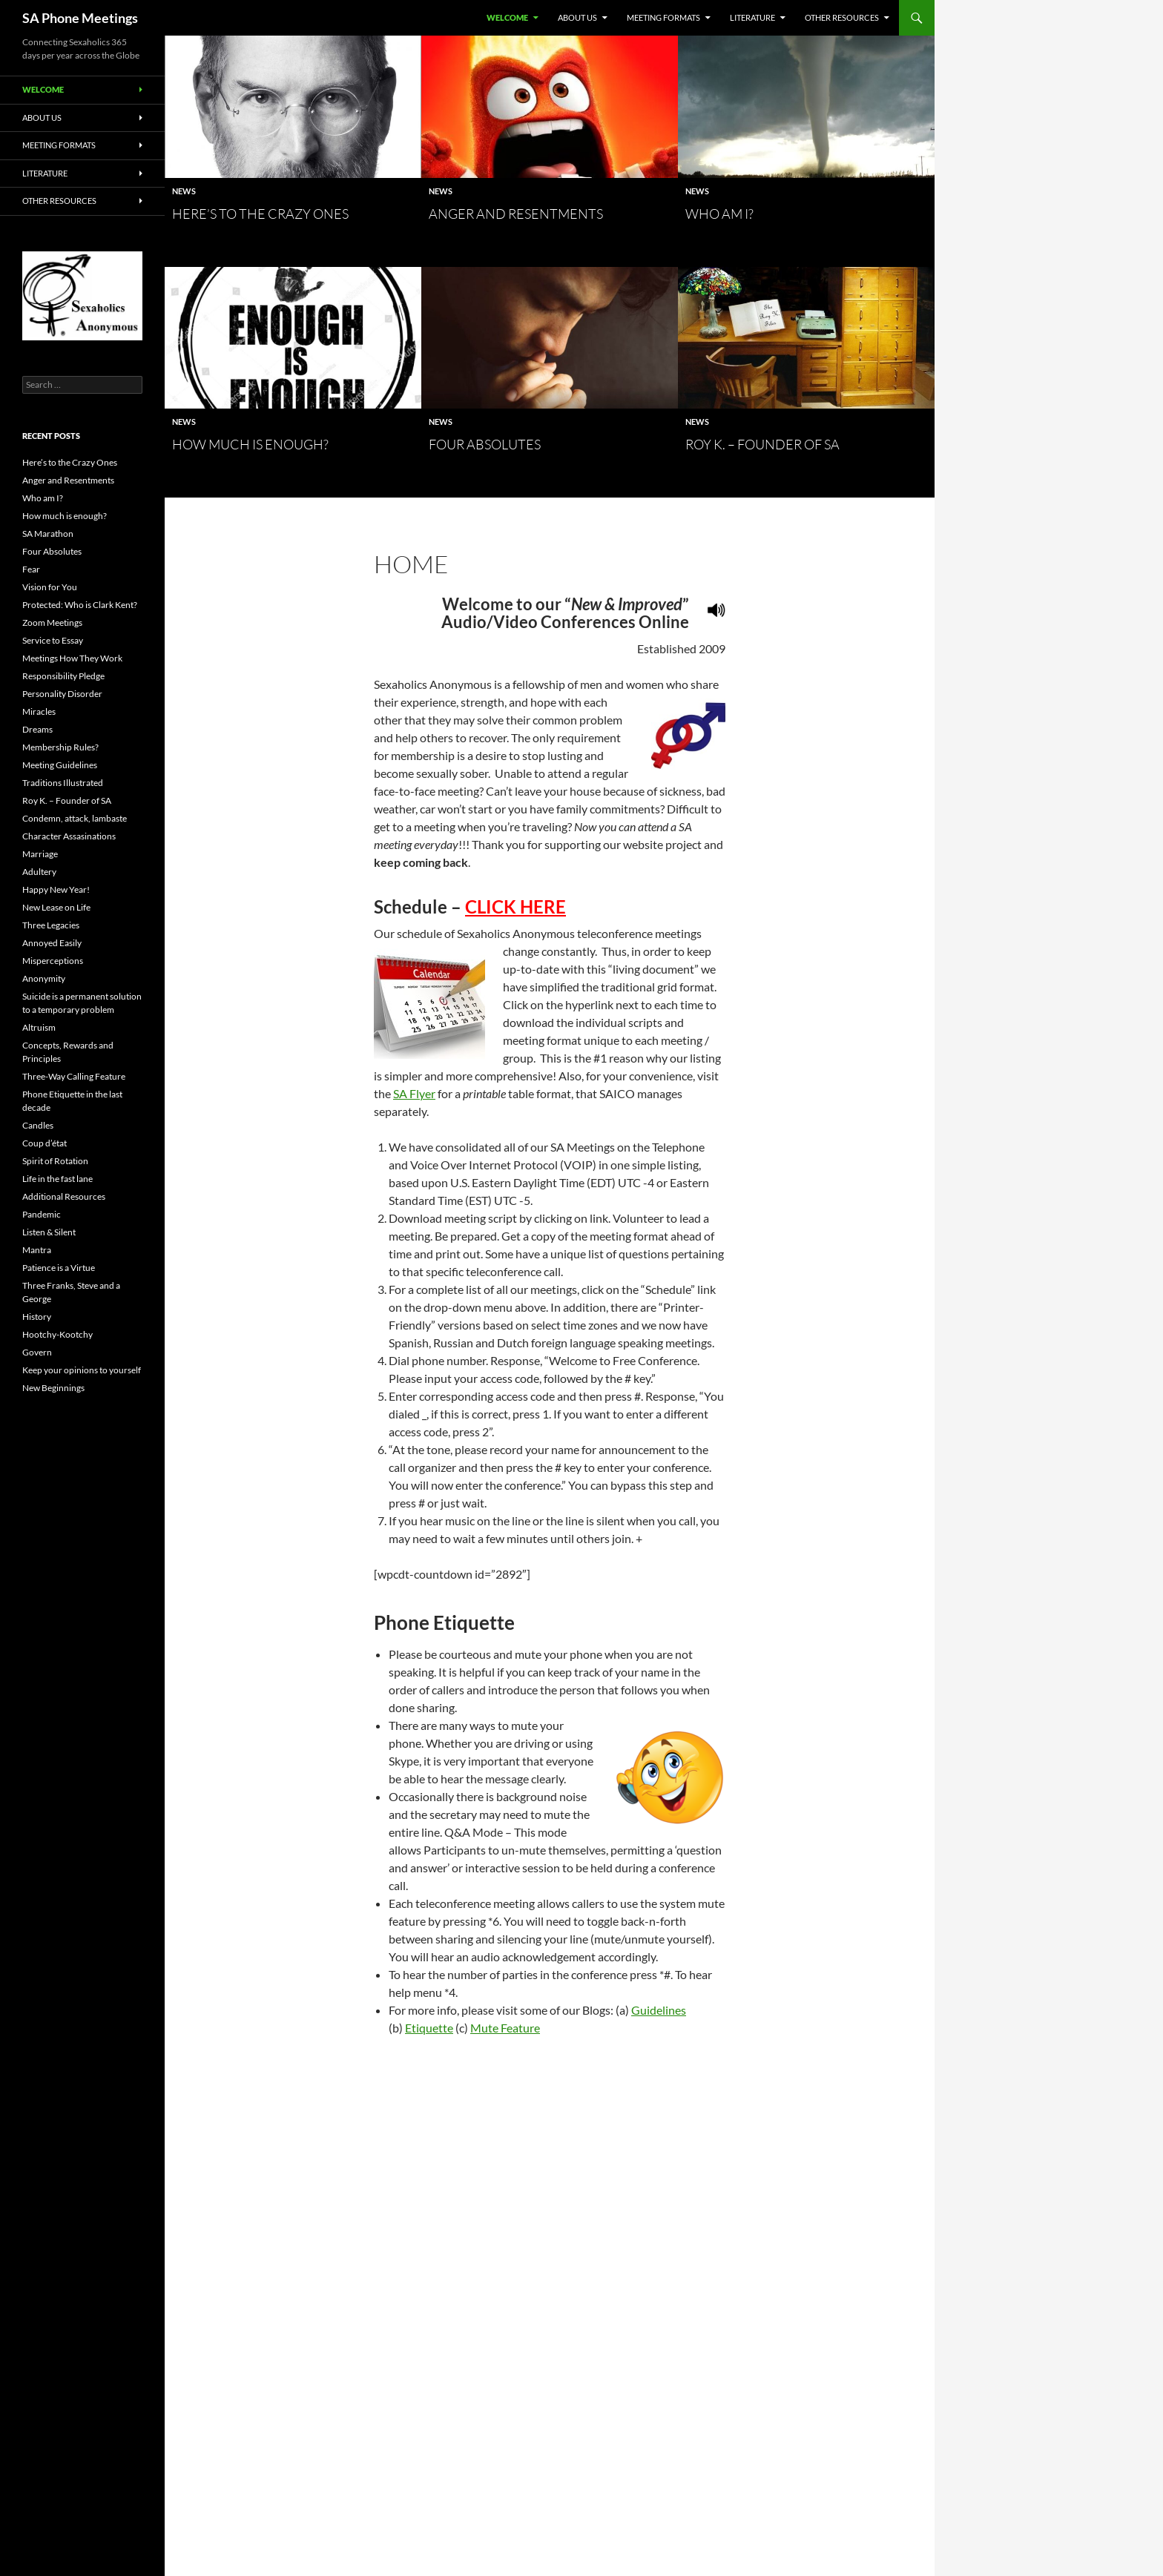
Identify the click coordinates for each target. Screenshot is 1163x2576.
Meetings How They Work (72, 658)
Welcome (507, 17)
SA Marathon (47, 533)
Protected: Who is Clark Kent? (79, 604)
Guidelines (658, 2010)
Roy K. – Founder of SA (762, 444)
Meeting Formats (663, 17)
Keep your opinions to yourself (81, 1369)
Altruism (39, 1027)
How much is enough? (250, 444)
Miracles (39, 711)
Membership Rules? (60, 747)
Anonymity (43, 978)
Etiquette (429, 2028)
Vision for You (49, 586)
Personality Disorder (62, 693)
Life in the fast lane (57, 1178)
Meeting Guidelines (59, 764)
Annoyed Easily (52, 942)
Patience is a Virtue (58, 1267)
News (184, 191)
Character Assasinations (69, 836)
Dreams (37, 729)
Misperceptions (52, 960)
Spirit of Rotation (55, 1160)
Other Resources (842, 17)
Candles (37, 1125)
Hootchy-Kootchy (57, 1334)
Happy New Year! (56, 889)
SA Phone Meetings (80, 18)
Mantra (36, 1249)
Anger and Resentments (516, 213)
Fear (31, 569)
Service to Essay (52, 640)
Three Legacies (50, 925)
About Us (577, 17)
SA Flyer (414, 1093)
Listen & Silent (49, 1232)
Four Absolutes (485, 444)
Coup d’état (44, 1143)
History (36, 1316)
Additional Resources (63, 1196)
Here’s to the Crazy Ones (260, 213)
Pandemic (41, 1214)
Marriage (40, 853)
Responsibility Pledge (63, 675)
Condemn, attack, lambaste (74, 818)
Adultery (39, 871)
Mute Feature (505, 2028)
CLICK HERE (515, 906)
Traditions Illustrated (62, 782)
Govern (37, 1352)
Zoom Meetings (52, 622)
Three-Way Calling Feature (73, 1076)
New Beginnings (53, 1387)
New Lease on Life (56, 907)
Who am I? (719, 213)
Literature (752, 17)
